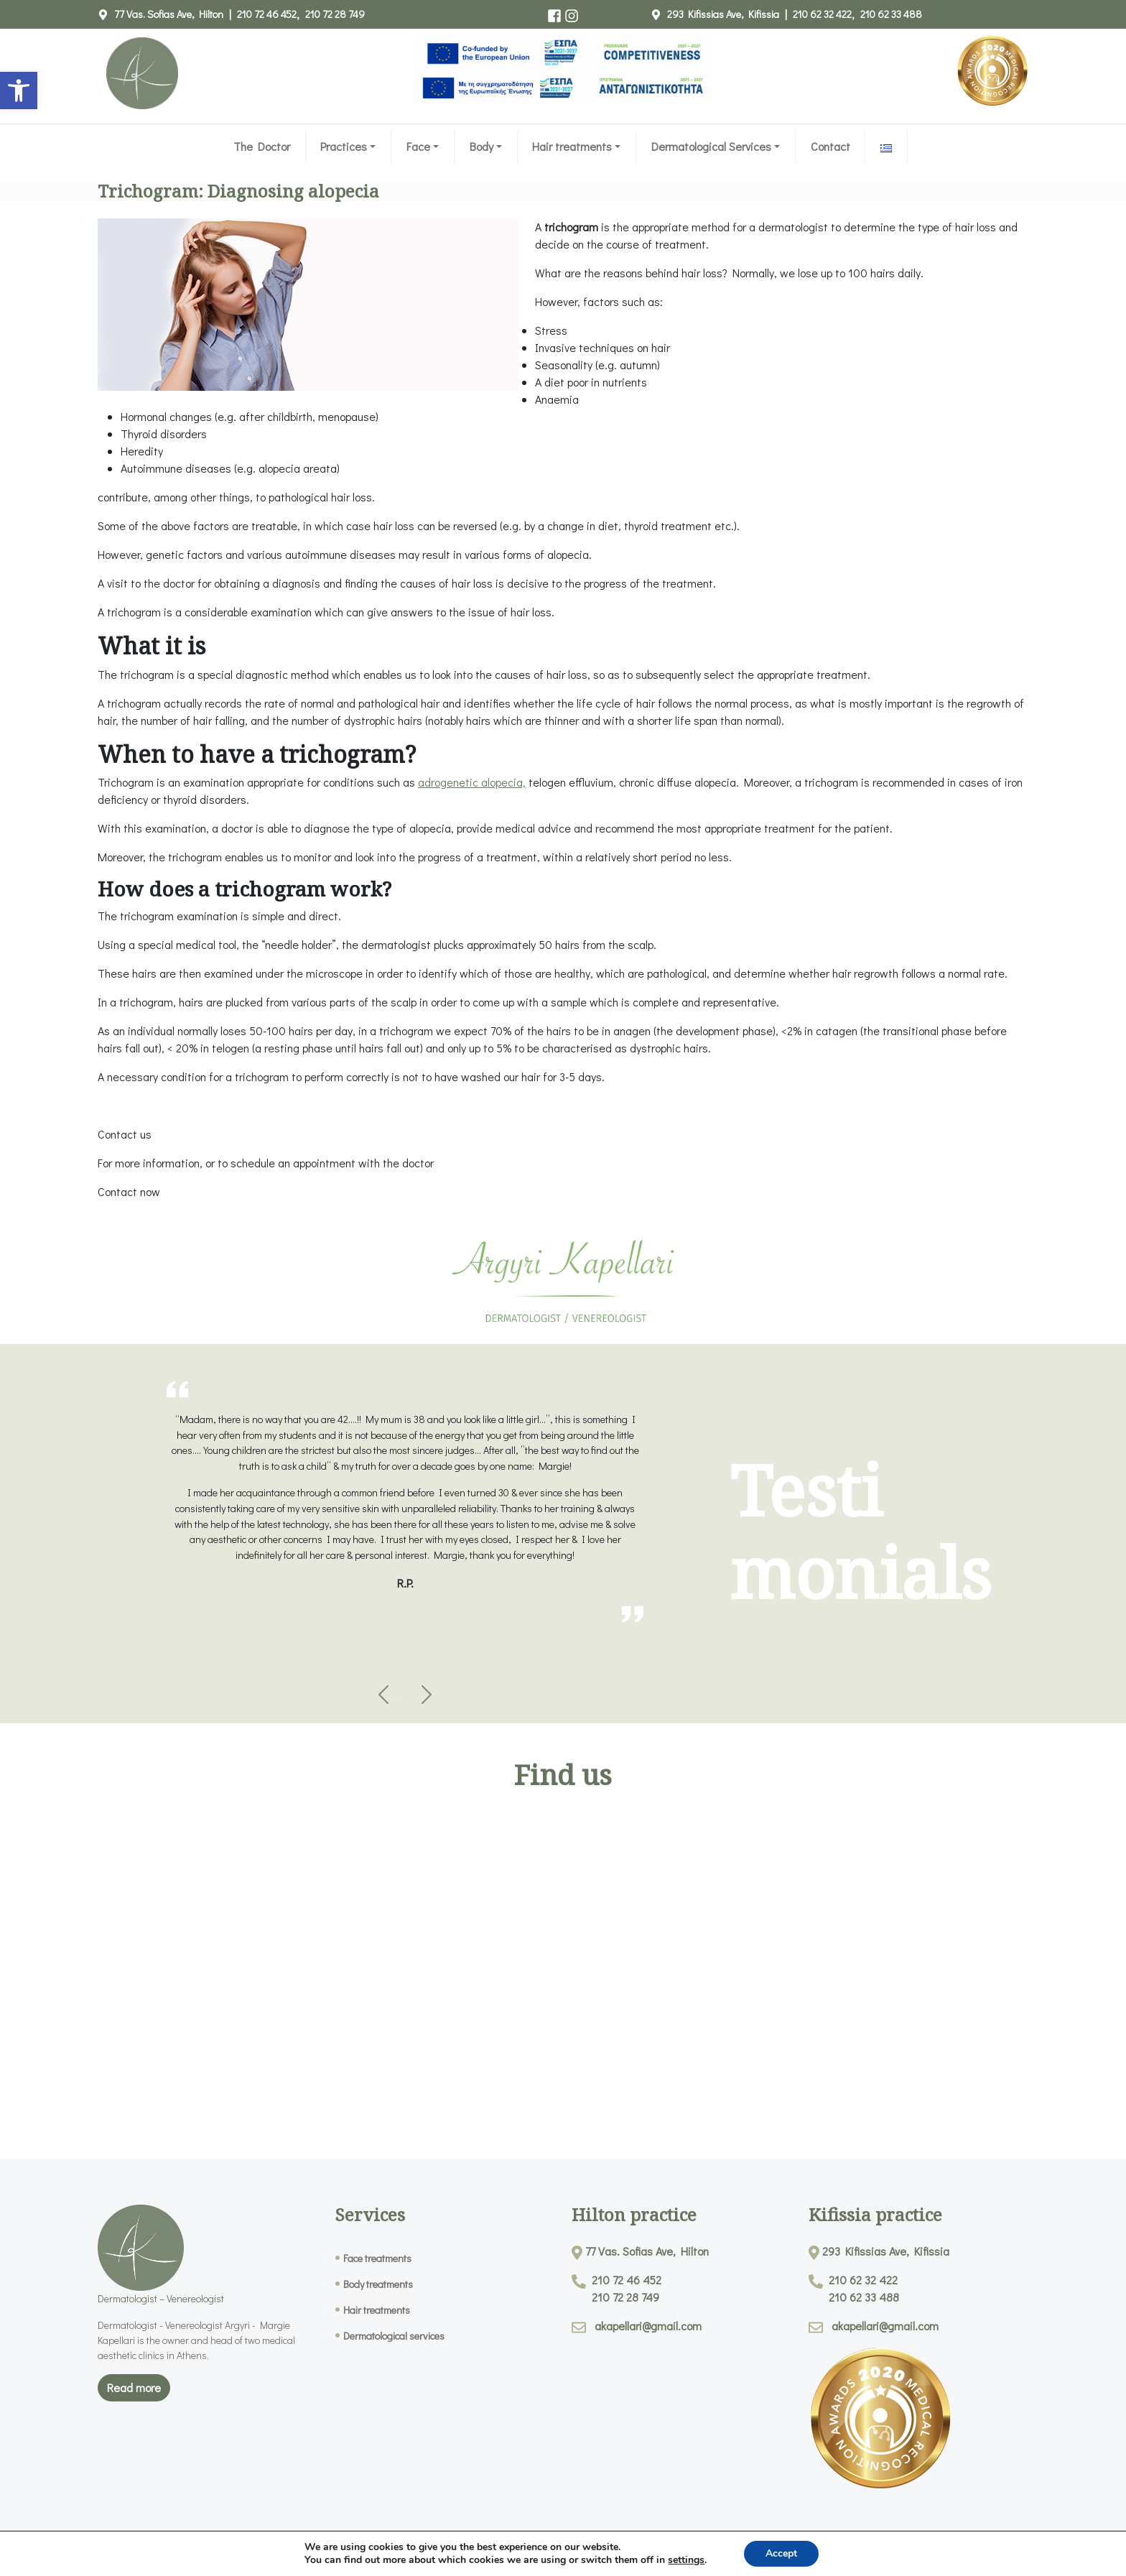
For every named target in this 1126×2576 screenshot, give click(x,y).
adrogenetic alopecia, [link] (472, 781)
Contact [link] (830, 146)
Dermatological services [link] (394, 2336)
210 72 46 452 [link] (267, 14)
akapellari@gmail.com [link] (648, 2325)
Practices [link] (343, 146)
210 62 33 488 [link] (891, 14)
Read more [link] (134, 2387)
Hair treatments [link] (572, 146)
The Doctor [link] (261, 146)
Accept (781, 2553)
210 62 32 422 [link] (822, 14)
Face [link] (418, 146)
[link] (18, 90)
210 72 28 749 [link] (335, 14)
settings (686, 2560)
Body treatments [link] (378, 2284)
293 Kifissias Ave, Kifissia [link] (723, 14)
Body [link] (481, 146)
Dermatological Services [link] (711, 146)
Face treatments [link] (377, 2258)
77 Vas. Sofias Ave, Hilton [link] (168, 14)
